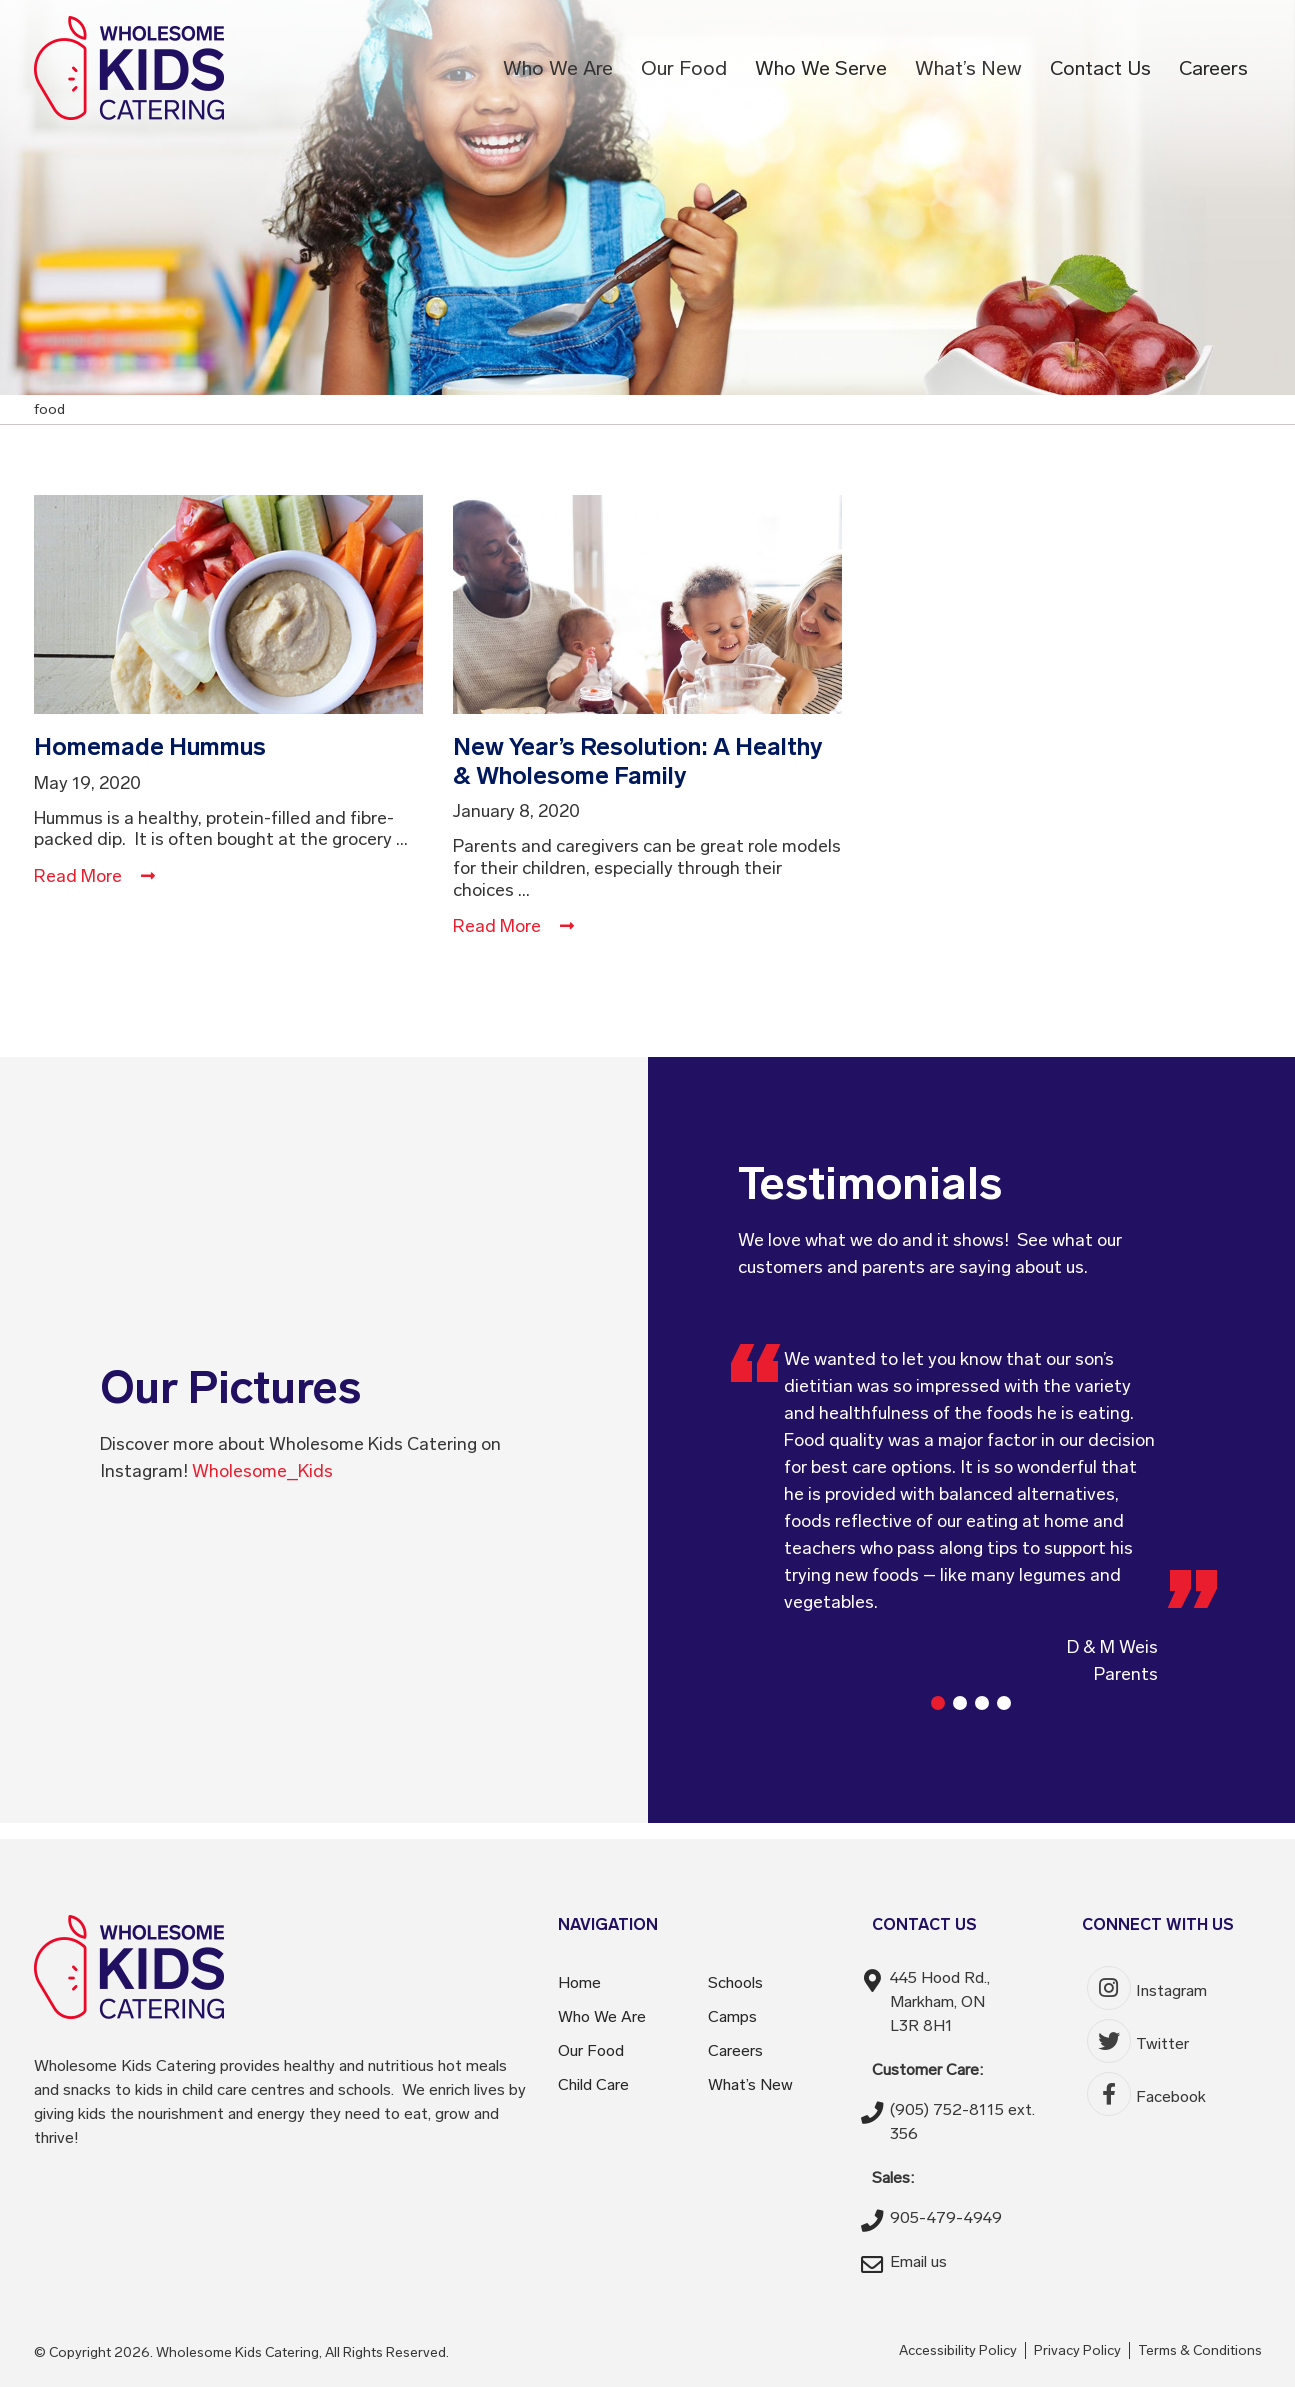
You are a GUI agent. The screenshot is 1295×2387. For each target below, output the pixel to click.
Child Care (593, 2084)
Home (579, 1982)
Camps (732, 2016)
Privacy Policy (1077, 2350)
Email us (918, 2261)
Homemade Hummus (150, 746)
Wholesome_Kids (262, 1471)
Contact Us (1100, 68)
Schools (735, 1982)
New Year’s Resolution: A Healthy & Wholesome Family (638, 761)
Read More (94, 876)
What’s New (968, 68)
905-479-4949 (946, 2217)
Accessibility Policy (958, 2350)
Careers (1213, 68)
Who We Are (558, 68)
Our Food (684, 68)
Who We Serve (821, 68)
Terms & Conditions (1200, 2350)
